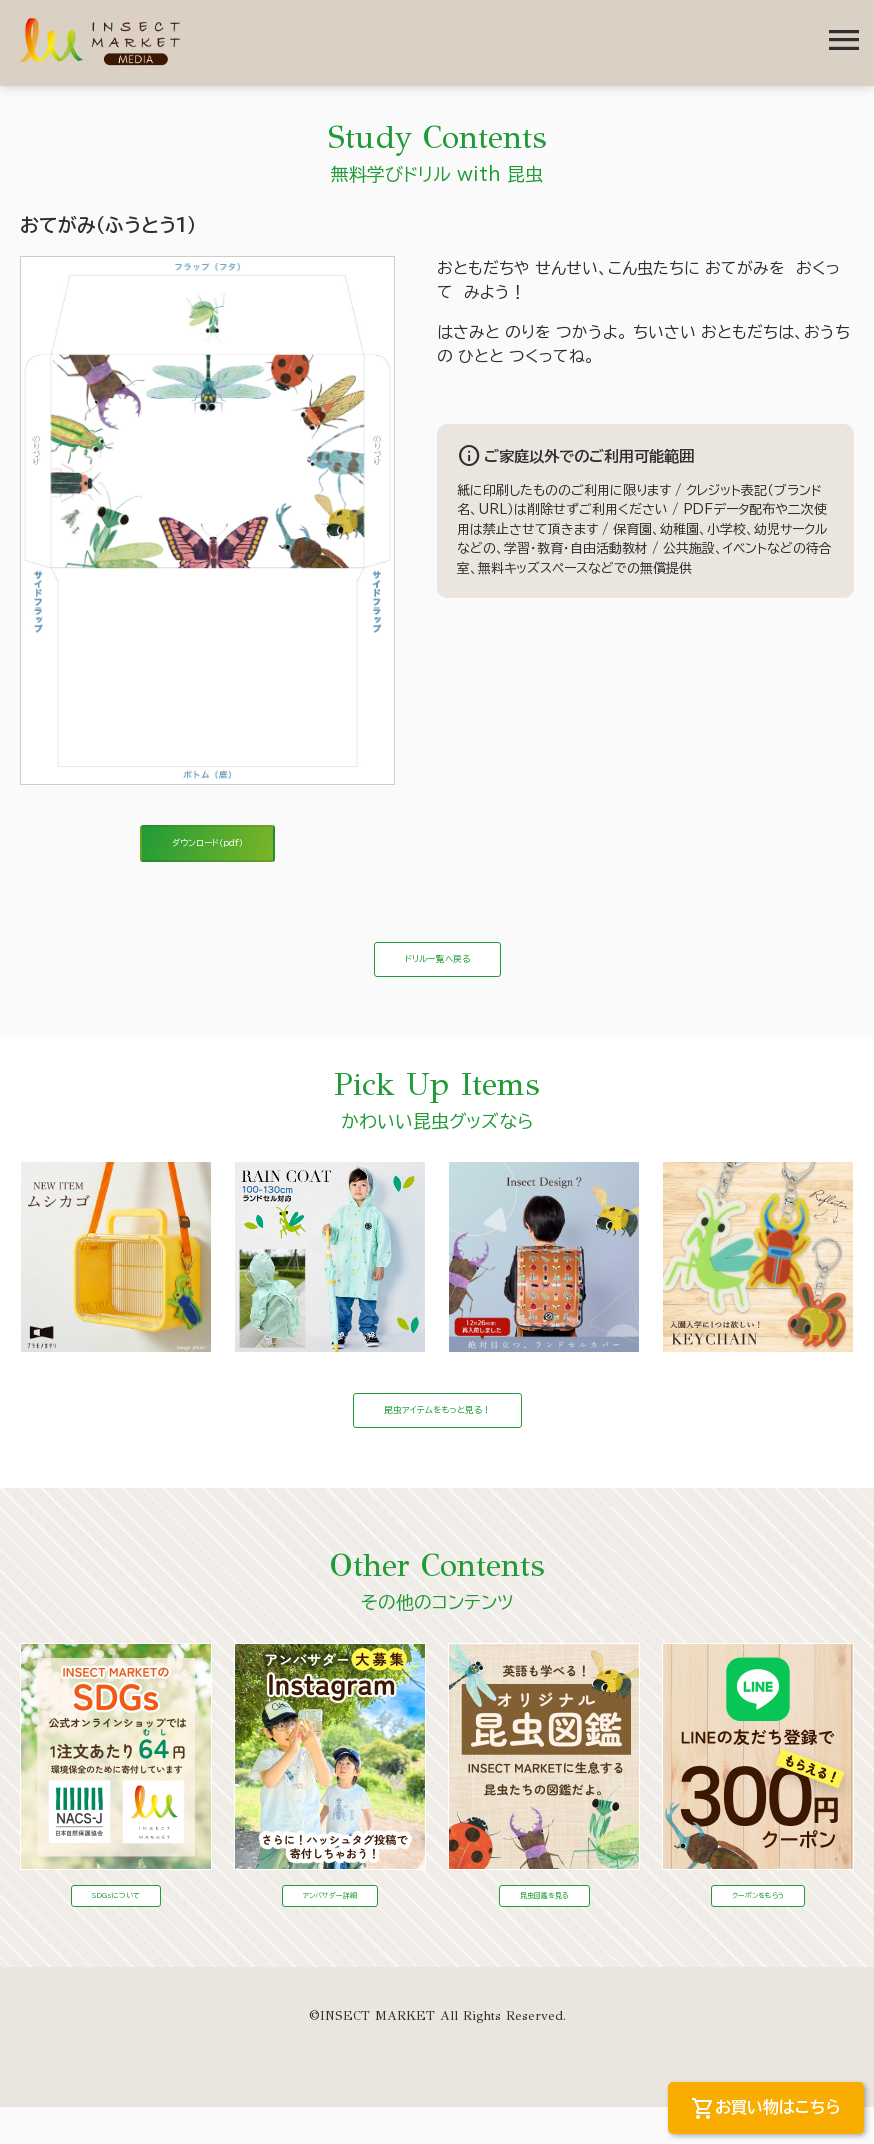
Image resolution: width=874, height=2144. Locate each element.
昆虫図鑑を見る (544, 1928)
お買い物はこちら (766, 2109)
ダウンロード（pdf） (208, 849)
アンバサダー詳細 (330, 1928)
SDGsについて (115, 1928)
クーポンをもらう (758, 1928)
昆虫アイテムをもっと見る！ (437, 1439)
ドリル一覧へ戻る (437, 976)
